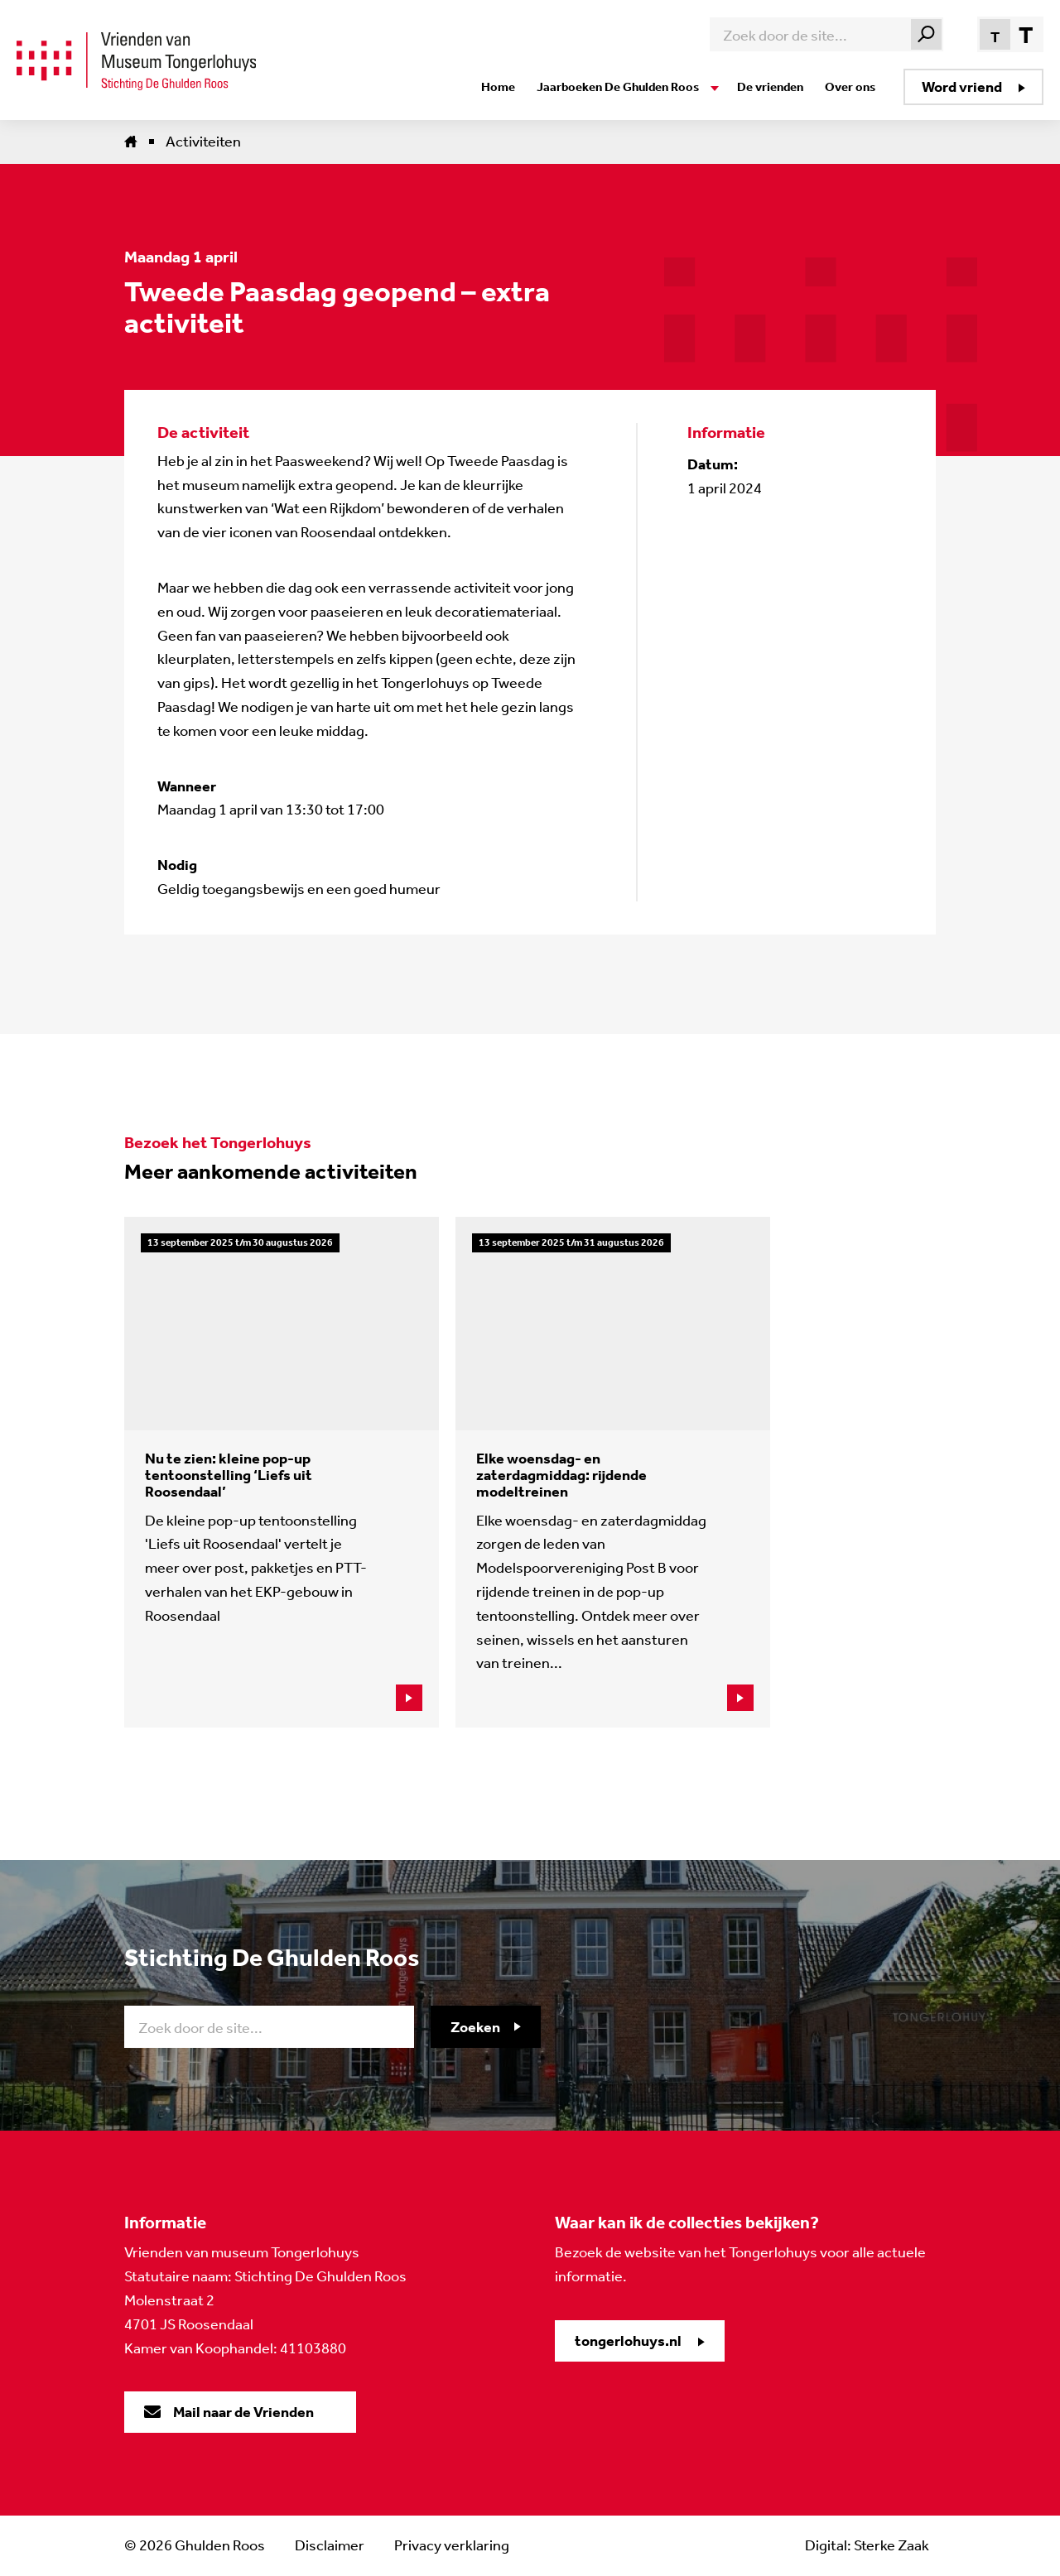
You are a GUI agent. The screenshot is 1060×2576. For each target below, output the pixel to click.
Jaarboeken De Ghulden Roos (618, 86)
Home (498, 86)
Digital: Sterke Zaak (867, 2545)
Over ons (850, 86)
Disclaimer (329, 2545)
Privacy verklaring (451, 2545)
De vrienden (770, 86)
